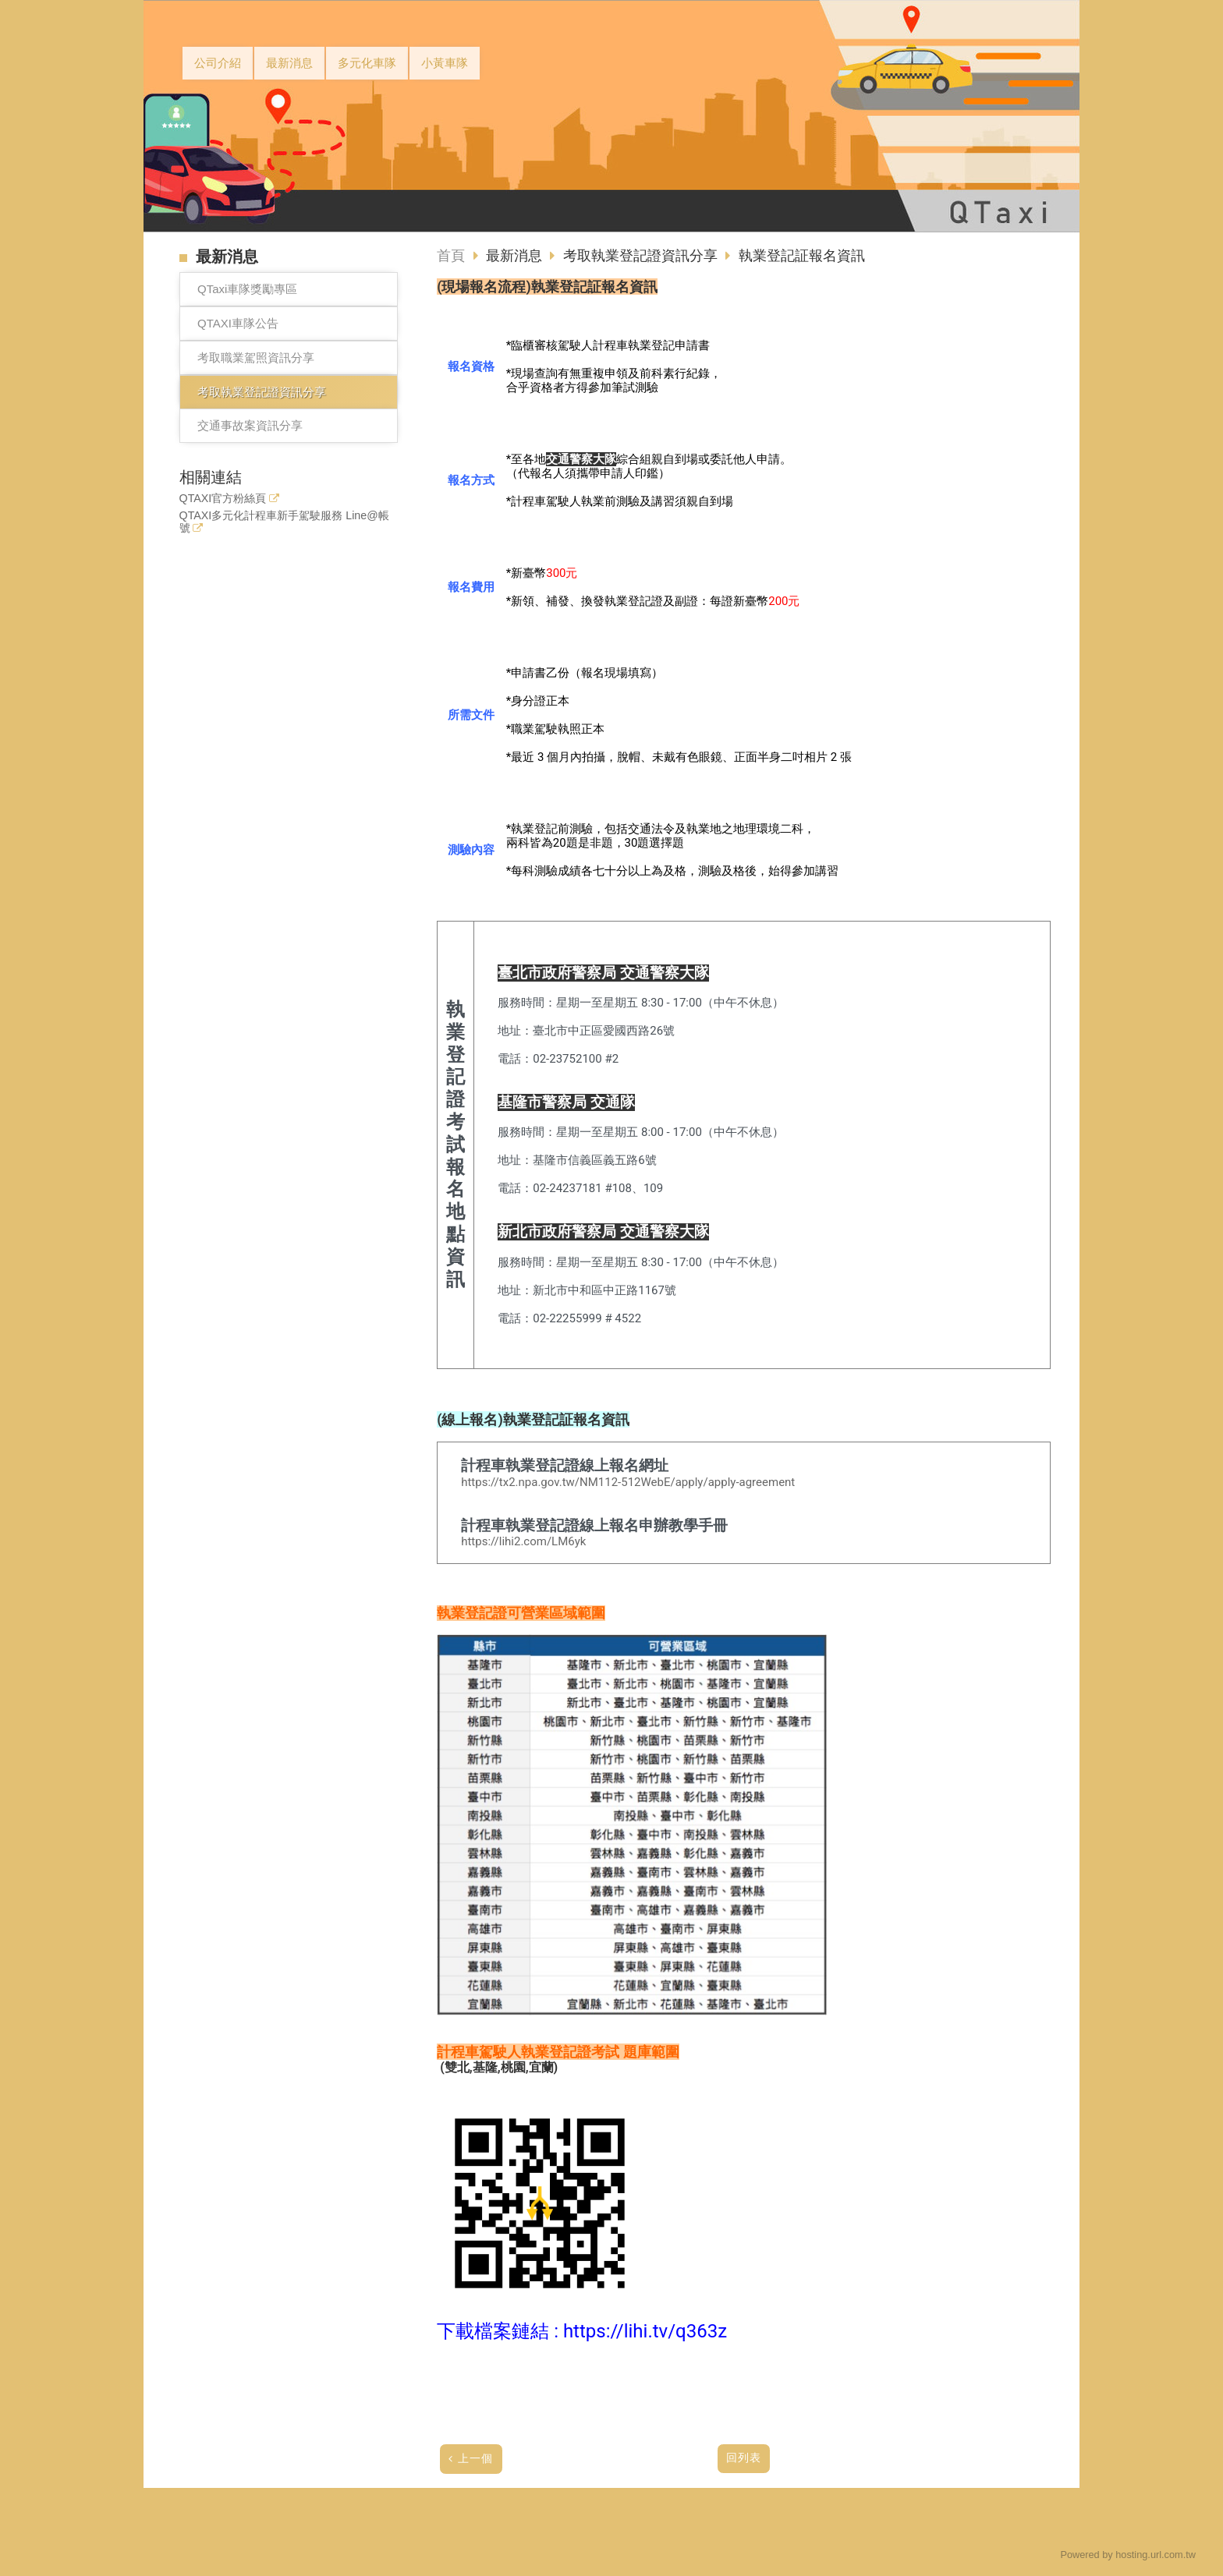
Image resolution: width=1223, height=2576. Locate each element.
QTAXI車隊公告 (237, 323)
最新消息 (516, 256)
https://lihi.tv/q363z (645, 2331)
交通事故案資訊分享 (250, 425)
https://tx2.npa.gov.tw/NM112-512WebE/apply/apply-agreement (628, 1482)
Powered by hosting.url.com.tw (1128, 2554)
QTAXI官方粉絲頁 (223, 498)
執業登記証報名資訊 (802, 256)
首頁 (451, 256)
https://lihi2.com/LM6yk (523, 1541)
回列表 (743, 2458)
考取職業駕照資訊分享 (255, 357)
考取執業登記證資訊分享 (261, 391)
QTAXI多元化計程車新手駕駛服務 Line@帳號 (284, 522)
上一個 (475, 2459)
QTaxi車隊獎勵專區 (247, 288)
